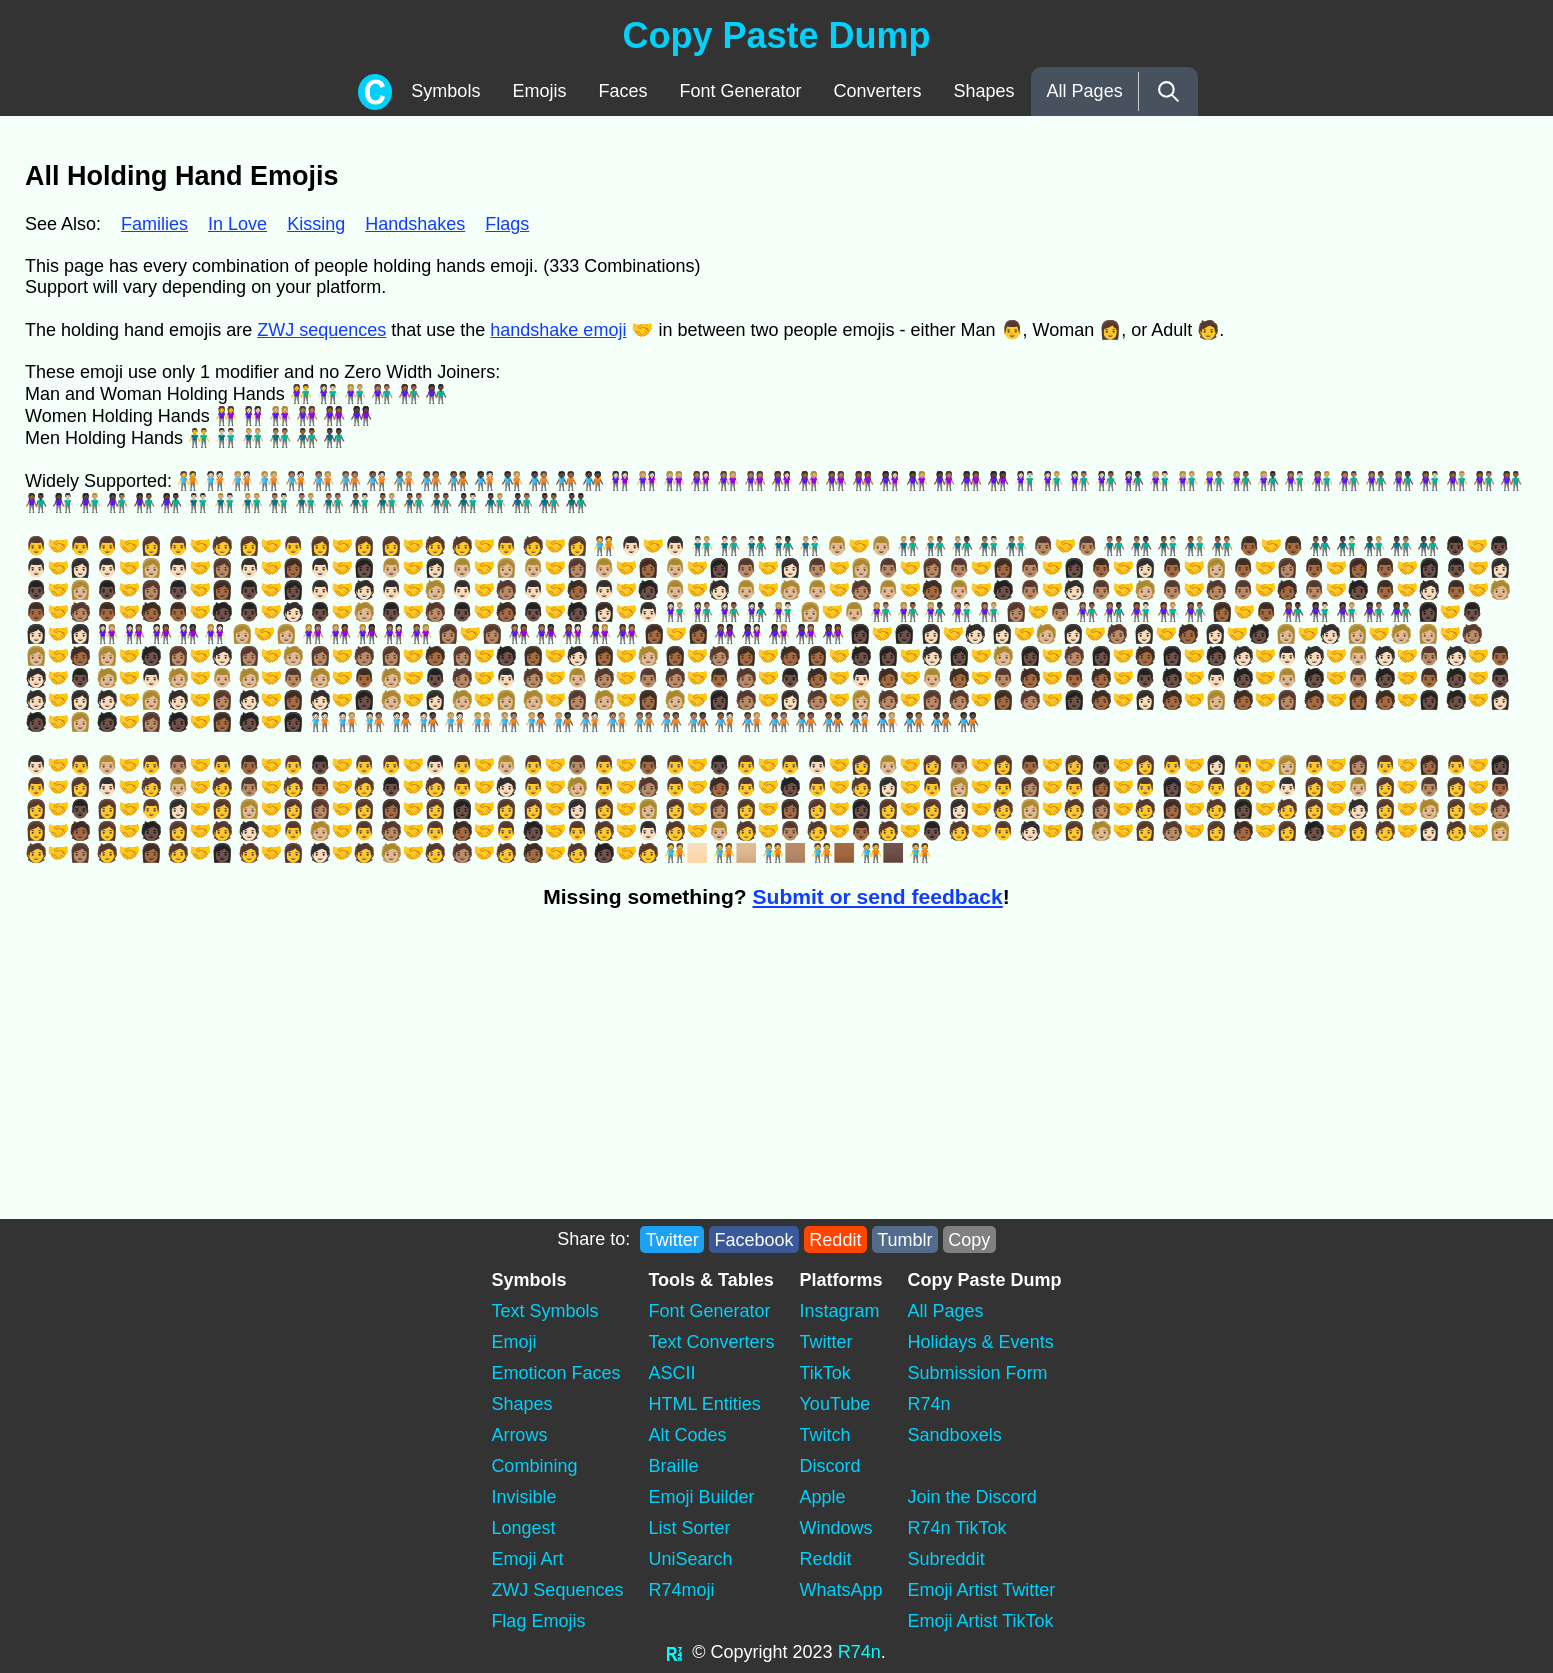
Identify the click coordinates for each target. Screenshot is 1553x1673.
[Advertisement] (382, 1074)
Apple (823, 1497)
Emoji (513, 1342)
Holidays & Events (981, 1342)
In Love (237, 224)
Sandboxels (955, 1435)
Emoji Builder (701, 1497)
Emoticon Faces (555, 1373)
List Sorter (689, 1528)
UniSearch (690, 1559)
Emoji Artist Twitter (982, 1590)
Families (154, 224)
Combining (534, 1466)
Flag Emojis (538, 1621)
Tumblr (904, 1239)
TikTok (825, 1373)
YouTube (835, 1404)
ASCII (671, 1373)
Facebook (754, 1239)
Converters (878, 91)
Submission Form (978, 1373)
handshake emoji (558, 330)
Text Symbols (544, 1311)
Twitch (825, 1435)
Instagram (840, 1311)
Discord (830, 1466)
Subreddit (946, 1559)
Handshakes (415, 224)
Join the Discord (972, 1497)
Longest (523, 1528)
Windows (836, 1528)
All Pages (1085, 91)
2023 (813, 1652)
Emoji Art (527, 1559)
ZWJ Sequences (557, 1590)
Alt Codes (687, 1435)
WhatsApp (841, 1590)
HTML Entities (704, 1404)
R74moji (681, 1590)
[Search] (1168, 91)
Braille (673, 1466)
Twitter (672, 1239)
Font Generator (740, 91)
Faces (622, 91)
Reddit (835, 1239)
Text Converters (711, 1342)
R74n (929, 1404)
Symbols (445, 91)
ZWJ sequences (321, 330)
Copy (969, 1239)
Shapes (984, 91)
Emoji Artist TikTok (981, 1621)
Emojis (539, 91)
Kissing (316, 224)
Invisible (523, 1497)
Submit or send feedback (878, 896)
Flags (507, 224)
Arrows (519, 1435)
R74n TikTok (957, 1528)
